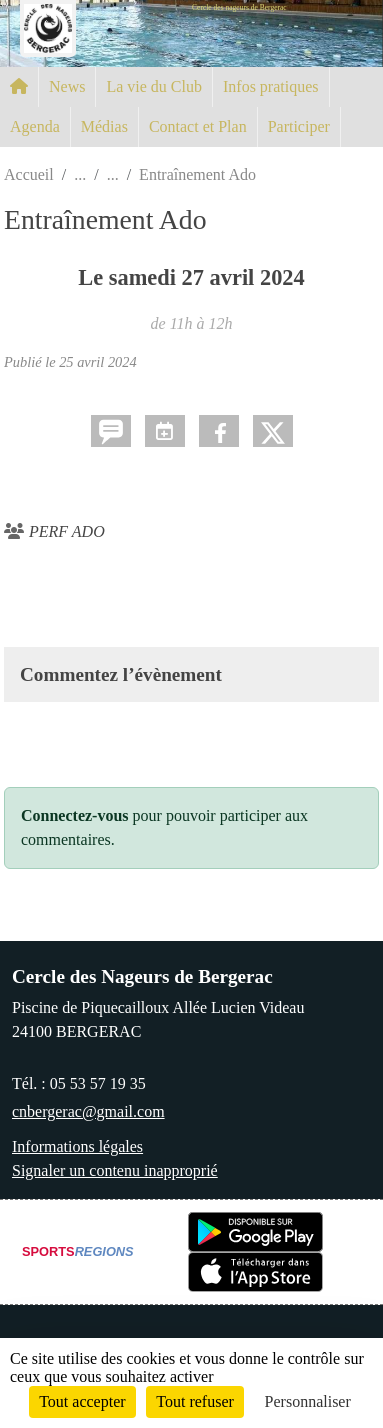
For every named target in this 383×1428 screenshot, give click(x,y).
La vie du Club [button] (154, 86)
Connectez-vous (75, 815)
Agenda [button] (35, 126)
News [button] (67, 86)
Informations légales (77, 1146)
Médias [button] (104, 126)
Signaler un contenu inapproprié (115, 1170)
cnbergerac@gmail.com (88, 1111)
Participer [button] (299, 126)
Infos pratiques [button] (271, 86)
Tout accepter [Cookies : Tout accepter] (82, 1401)
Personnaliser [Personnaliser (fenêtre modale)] (308, 1401)
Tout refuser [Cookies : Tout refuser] (195, 1401)
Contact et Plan (198, 126)
